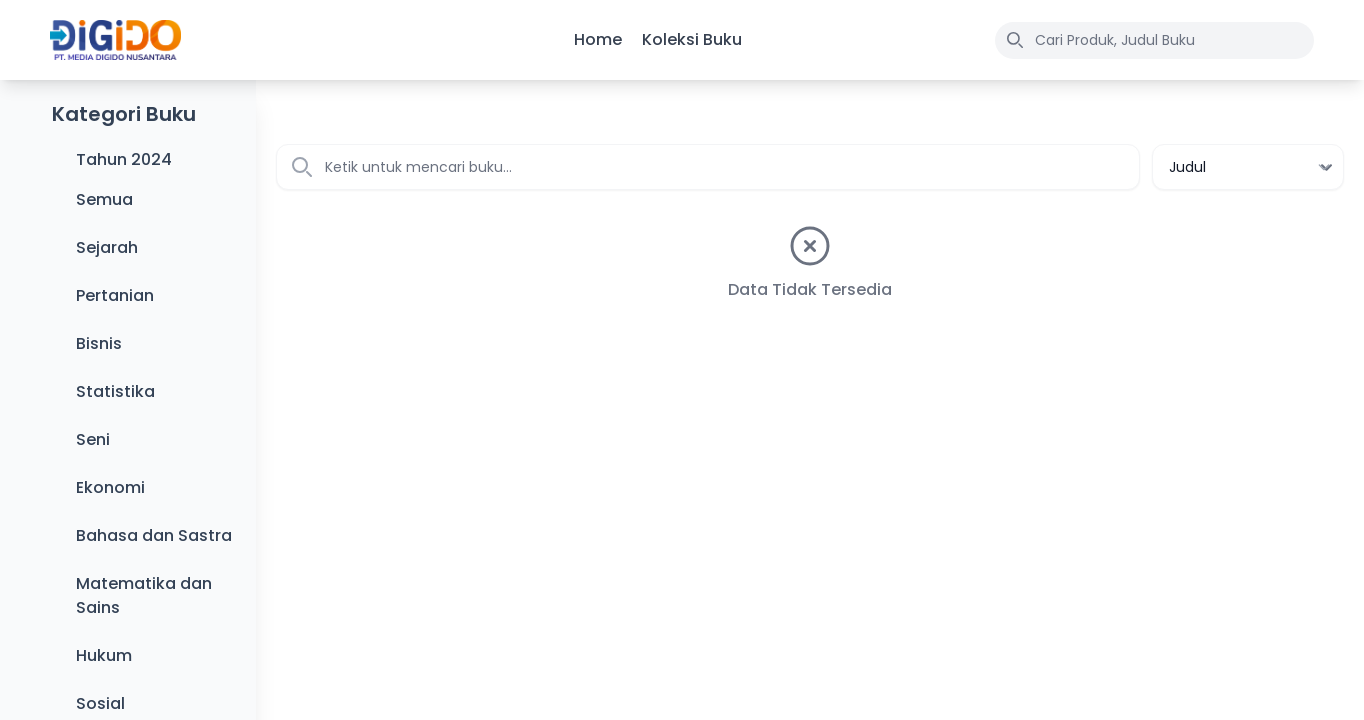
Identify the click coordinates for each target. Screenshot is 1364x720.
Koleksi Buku (692, 39)
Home (598, 39)
